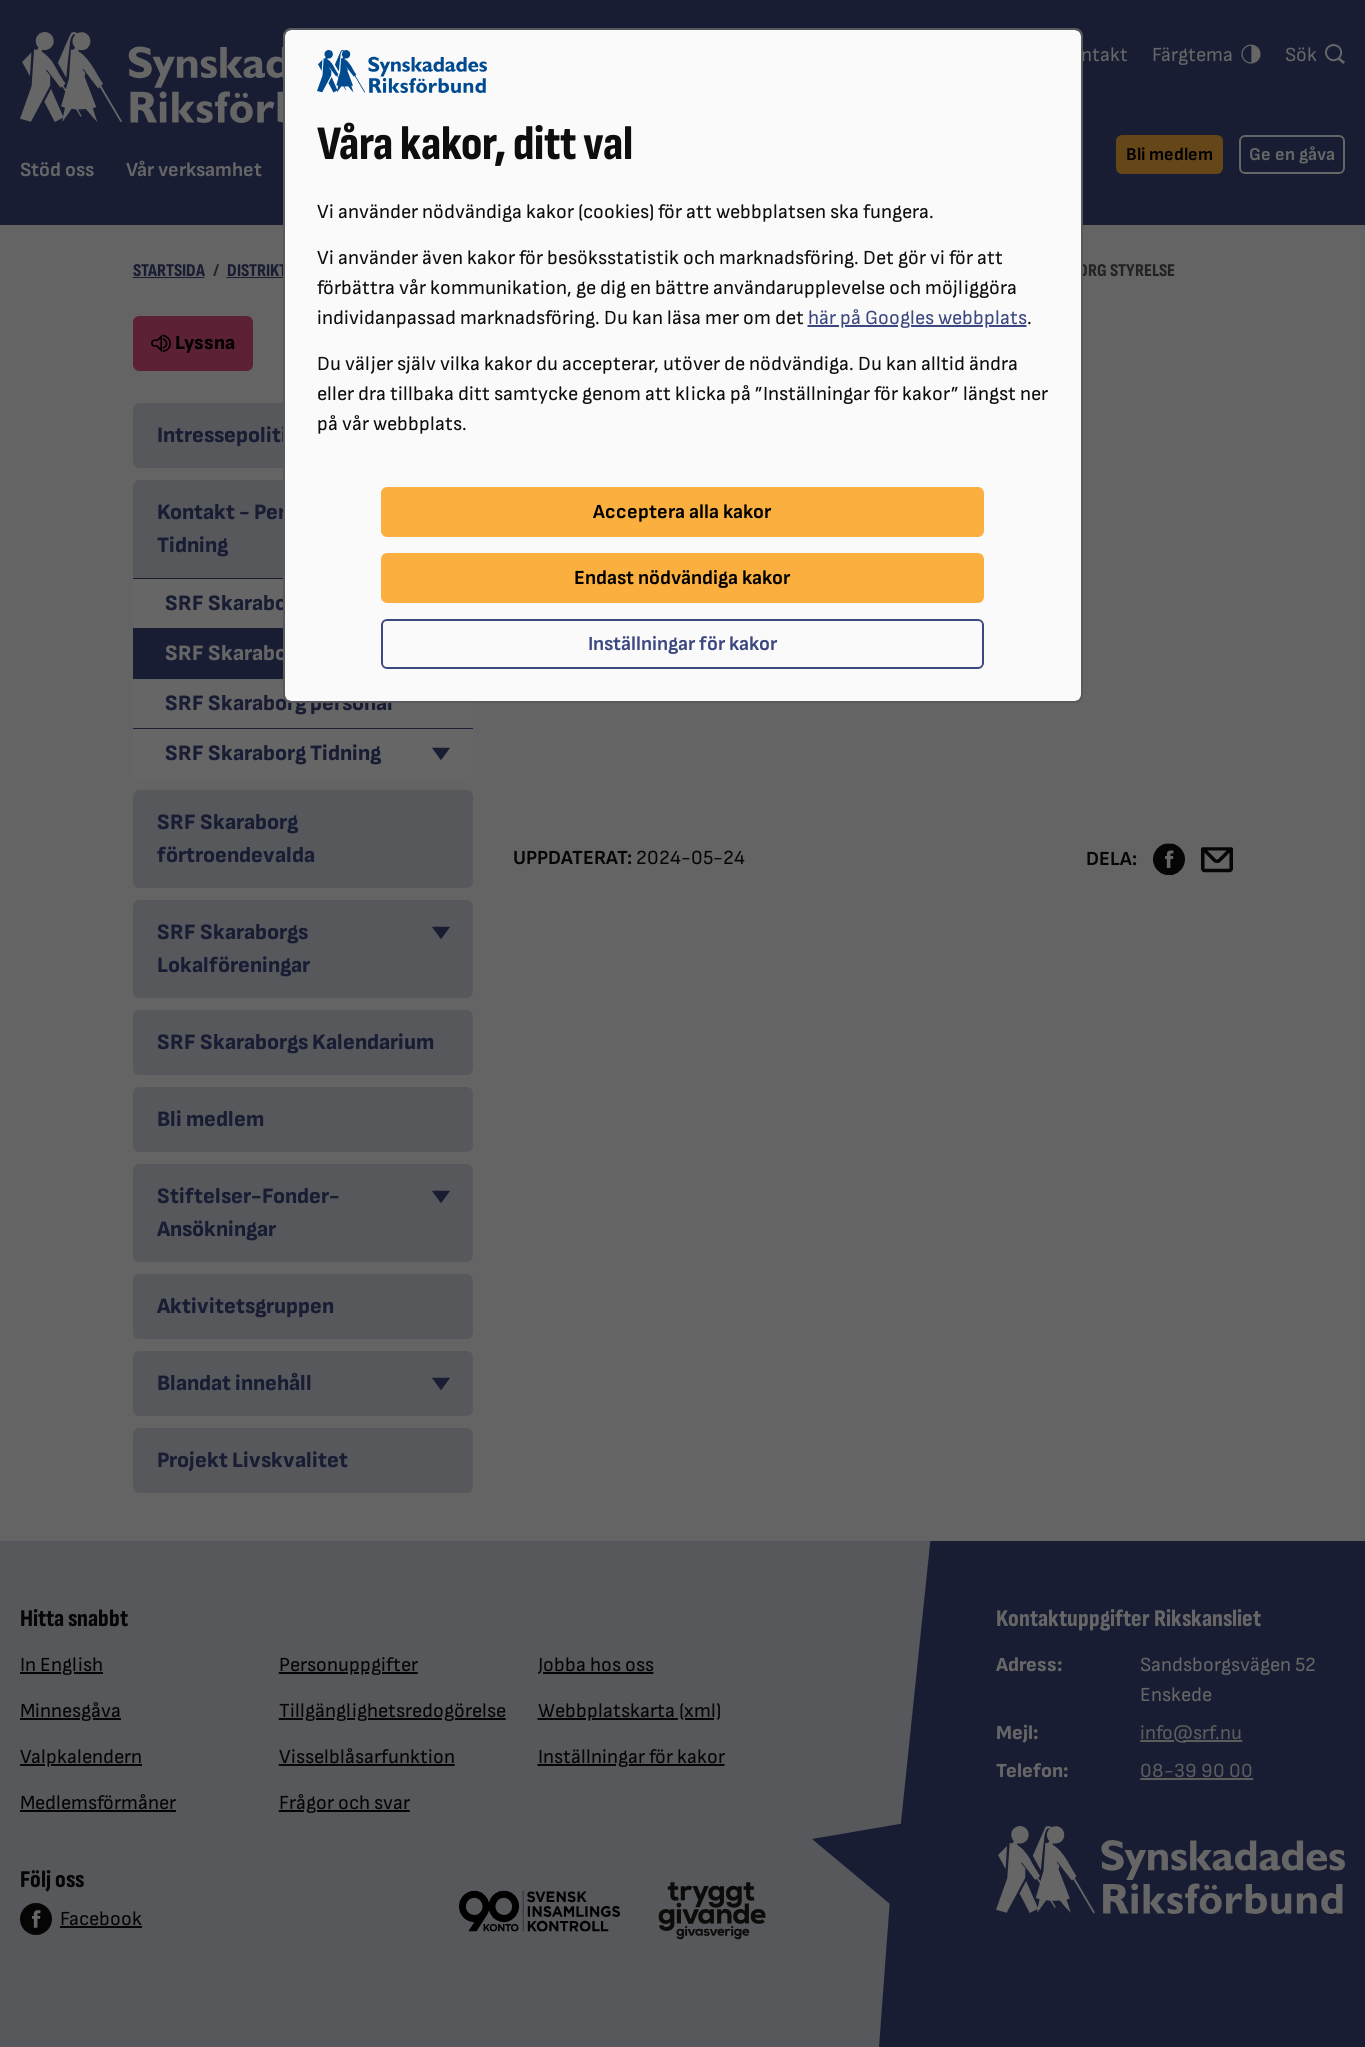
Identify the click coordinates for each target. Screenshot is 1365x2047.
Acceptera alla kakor (682, 512)
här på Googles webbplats (917, 318)
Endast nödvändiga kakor (682, 578)
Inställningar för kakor (682, 644)
